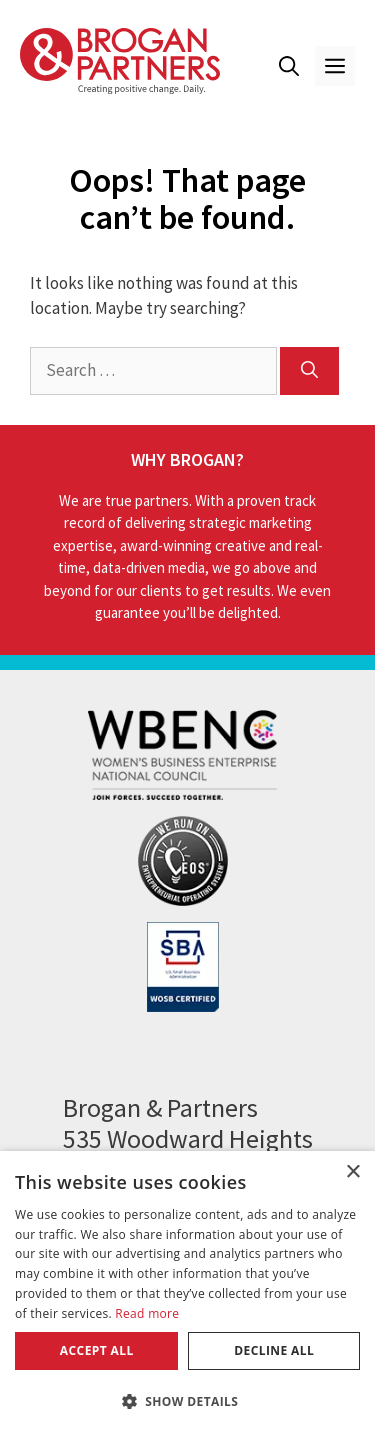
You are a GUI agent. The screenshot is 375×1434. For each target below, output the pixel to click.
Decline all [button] (274, 1350)
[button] (289, 66)
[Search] (309, 371)
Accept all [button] (97, 1350)
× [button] (352, 1172)
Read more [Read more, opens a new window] (147, 1313)
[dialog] (187, 1292)
